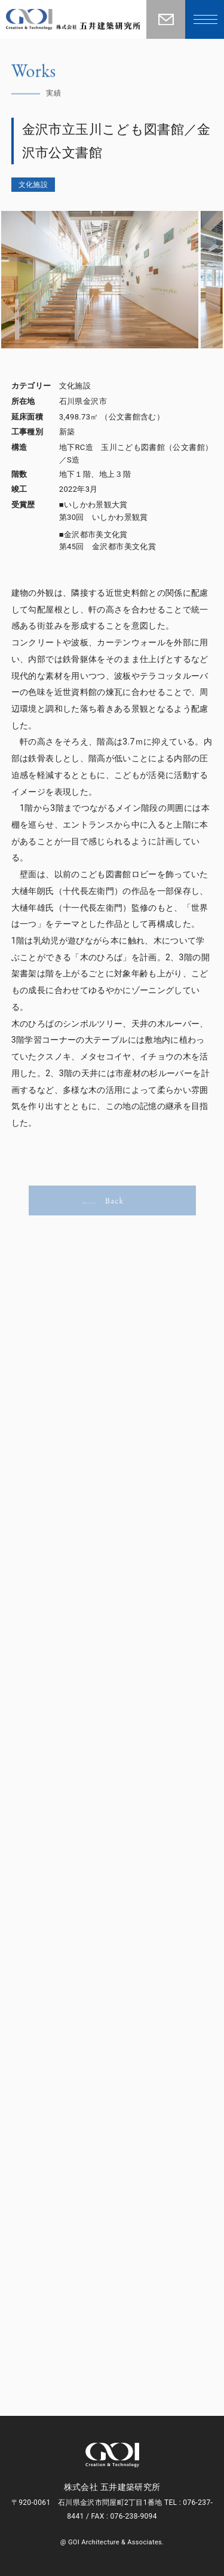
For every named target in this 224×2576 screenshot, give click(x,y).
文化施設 (33, 184)
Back (103, 1200)
